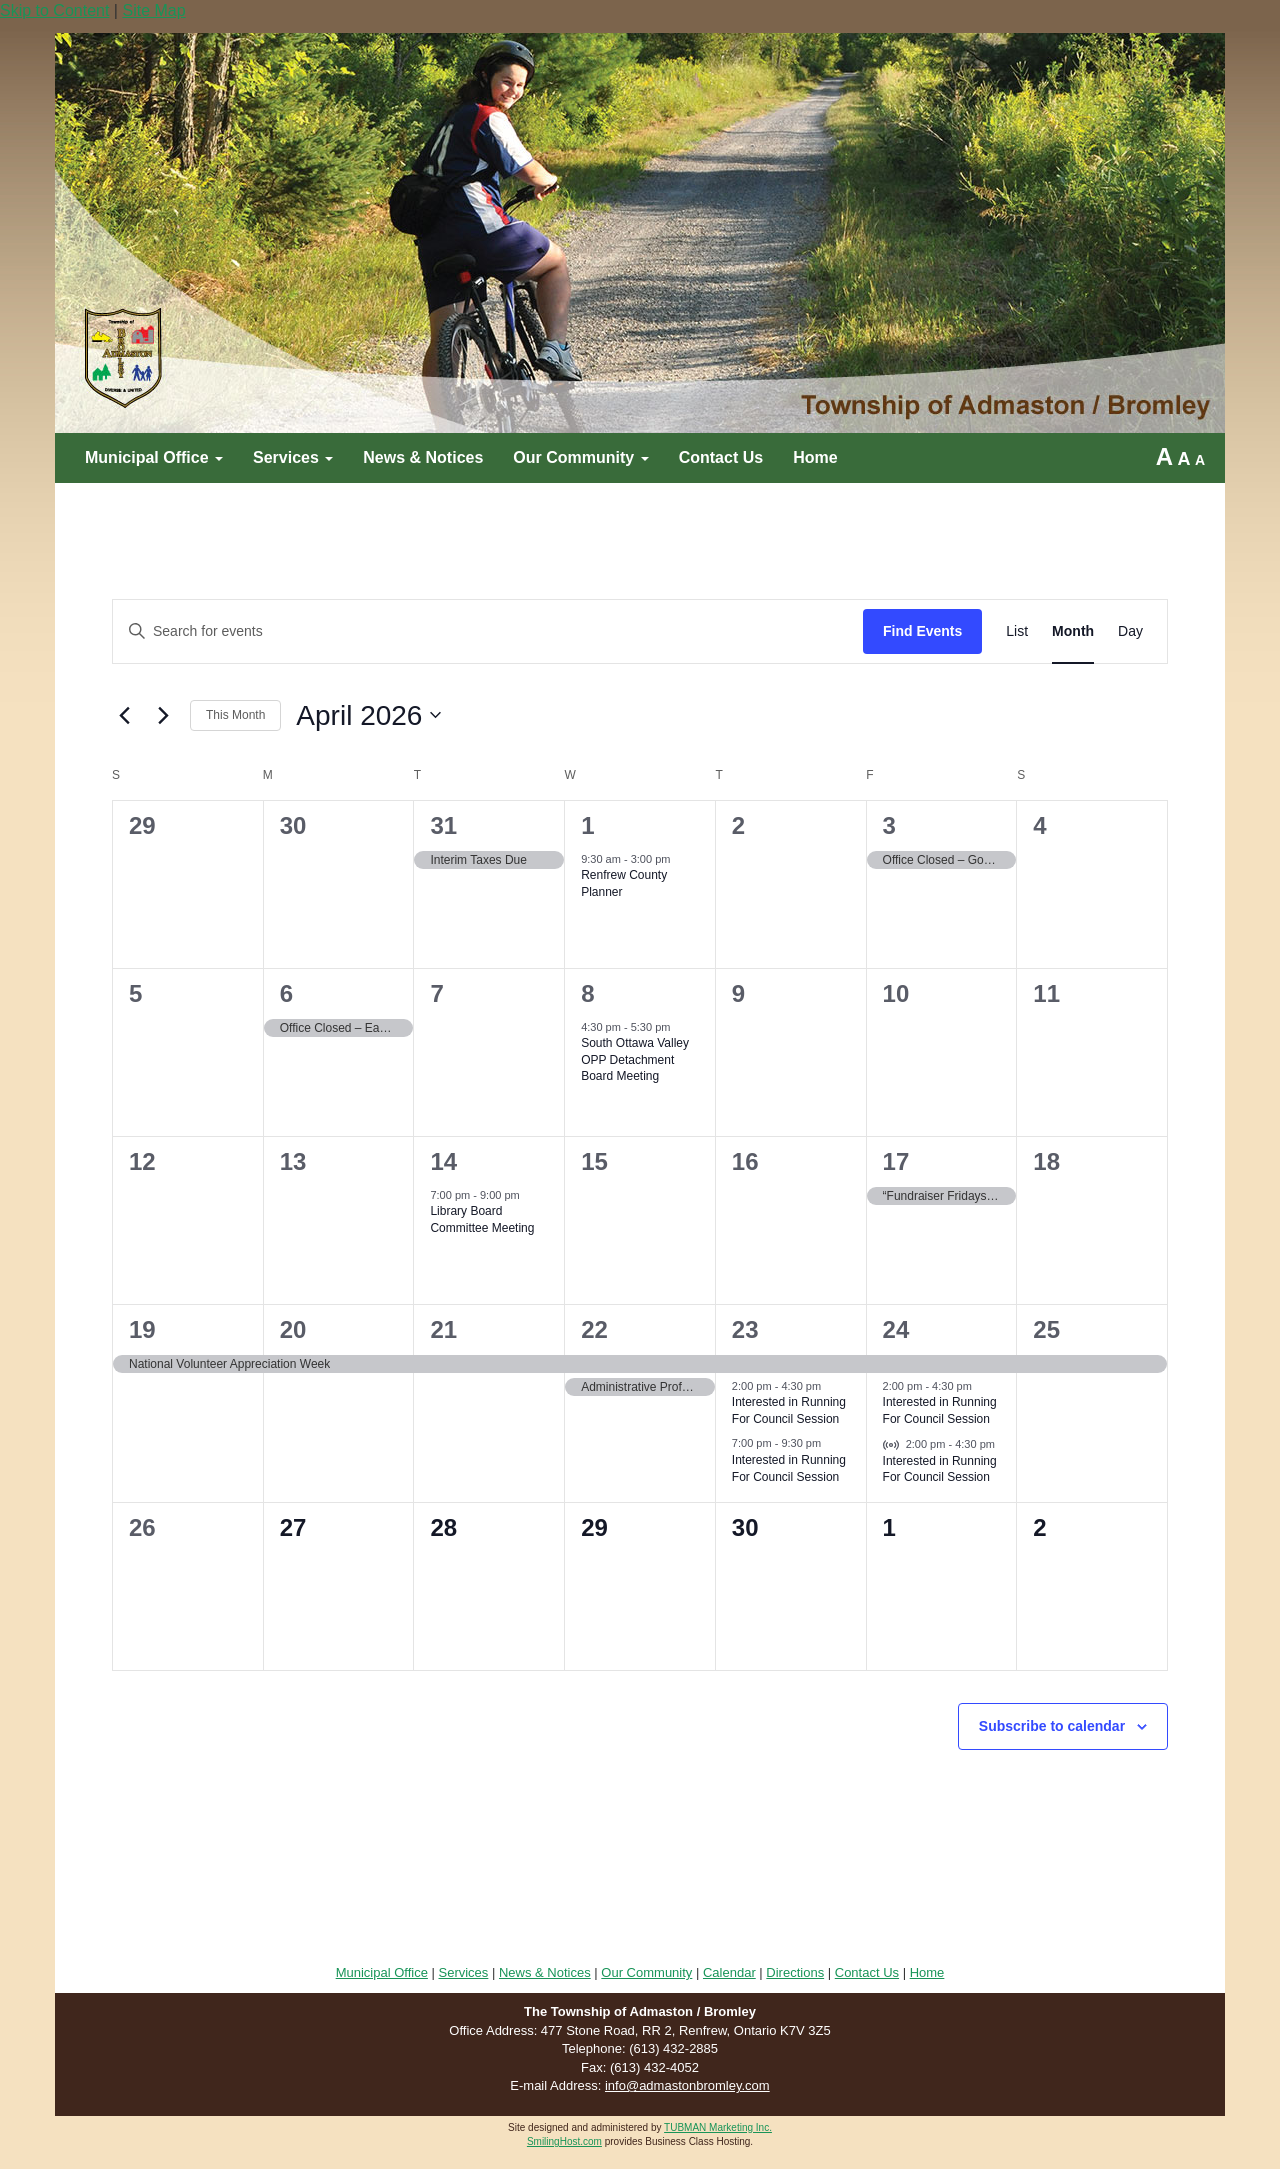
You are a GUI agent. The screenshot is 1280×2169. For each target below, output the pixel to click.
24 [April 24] (896, 1329)
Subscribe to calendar (1052, 1726)
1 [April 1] (587, 825)
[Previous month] (124, 715)
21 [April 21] (443, 1329)
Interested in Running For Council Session (789, 1410)
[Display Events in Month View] (1073, 631)
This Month (235, 715)
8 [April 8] (587, 993)
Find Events (922, 631)
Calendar (729, 1972)
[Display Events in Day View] (1130, 631)
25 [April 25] (1046, 1329)
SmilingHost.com (564, 2141)
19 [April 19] (142, 1329)
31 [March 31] (443, 825)
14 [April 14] (443, 1161)
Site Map (153, 10)
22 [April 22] (594, 1329)
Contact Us (721, 457)
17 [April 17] (896, 1161)
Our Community (580, 457)
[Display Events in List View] (1017, 631)
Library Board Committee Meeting (482, 1219)
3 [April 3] (889, 825)
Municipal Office (154, 457)
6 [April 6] (286, 993)
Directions (795, 1972)
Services (293, 457)
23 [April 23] (745, 1329)
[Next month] (163, 715)
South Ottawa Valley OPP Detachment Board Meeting (635, 1059)
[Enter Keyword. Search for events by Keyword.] (488, 631)
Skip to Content (54, 10)
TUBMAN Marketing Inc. (718, 2127)
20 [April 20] (293, 1329)
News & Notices (423, 457)
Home (815, 457)
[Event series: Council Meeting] (681, 1029)
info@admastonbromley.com (687, 2085)
